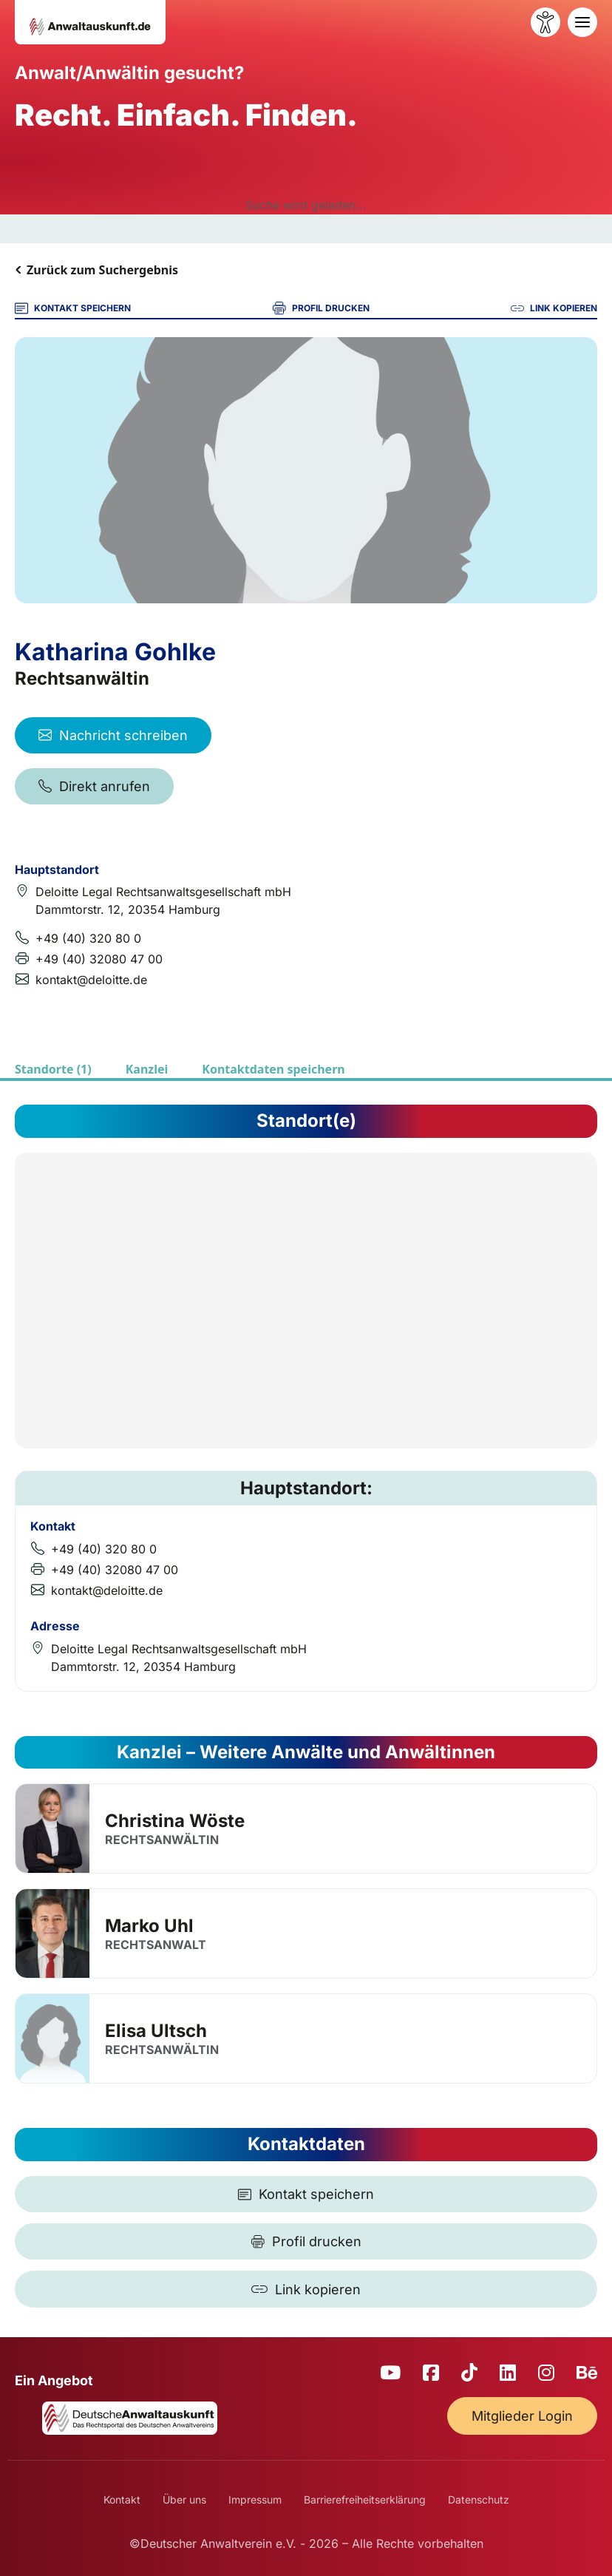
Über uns (184, 2499)
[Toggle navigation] (582, 22)
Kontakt (121, 2499)
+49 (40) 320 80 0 (88, 938)
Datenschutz (478, 2499)
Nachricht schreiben (113, 735)
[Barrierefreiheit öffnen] (545, 22)
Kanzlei (147, 1069)
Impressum (255, 2499)
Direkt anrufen (94, 786)
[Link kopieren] (306, 2289)
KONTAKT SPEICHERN (73, 308)
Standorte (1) (53, 1069)
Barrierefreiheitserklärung (365, 2499)
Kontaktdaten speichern (273, 1069)
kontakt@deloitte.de (91, 979)
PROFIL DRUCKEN (321, 308)
